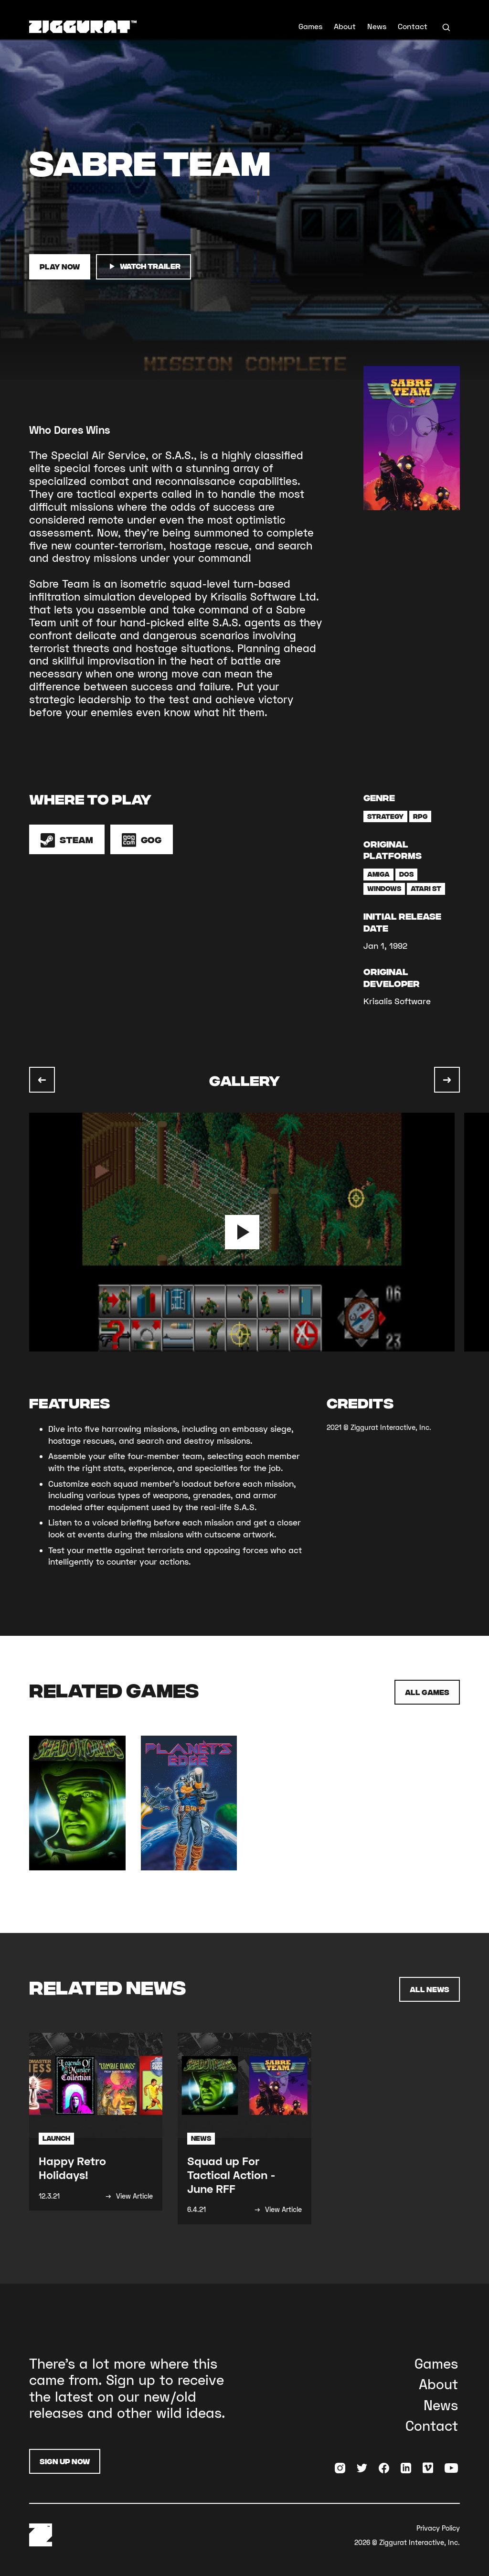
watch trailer (143, 266)
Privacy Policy (438, 2528)
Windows (384, 888)
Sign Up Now (65, 2461)
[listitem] (246, 1232)
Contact (412, 26)
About (345, 26)
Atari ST (426, 888)
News (376, 26)
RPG (420, 816)
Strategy (385, 816)
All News (429, 1989)
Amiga (378, 874)
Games (310, 26)
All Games (427, 1692)
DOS (406, 874)
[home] (83, 27)
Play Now (60, 266)
